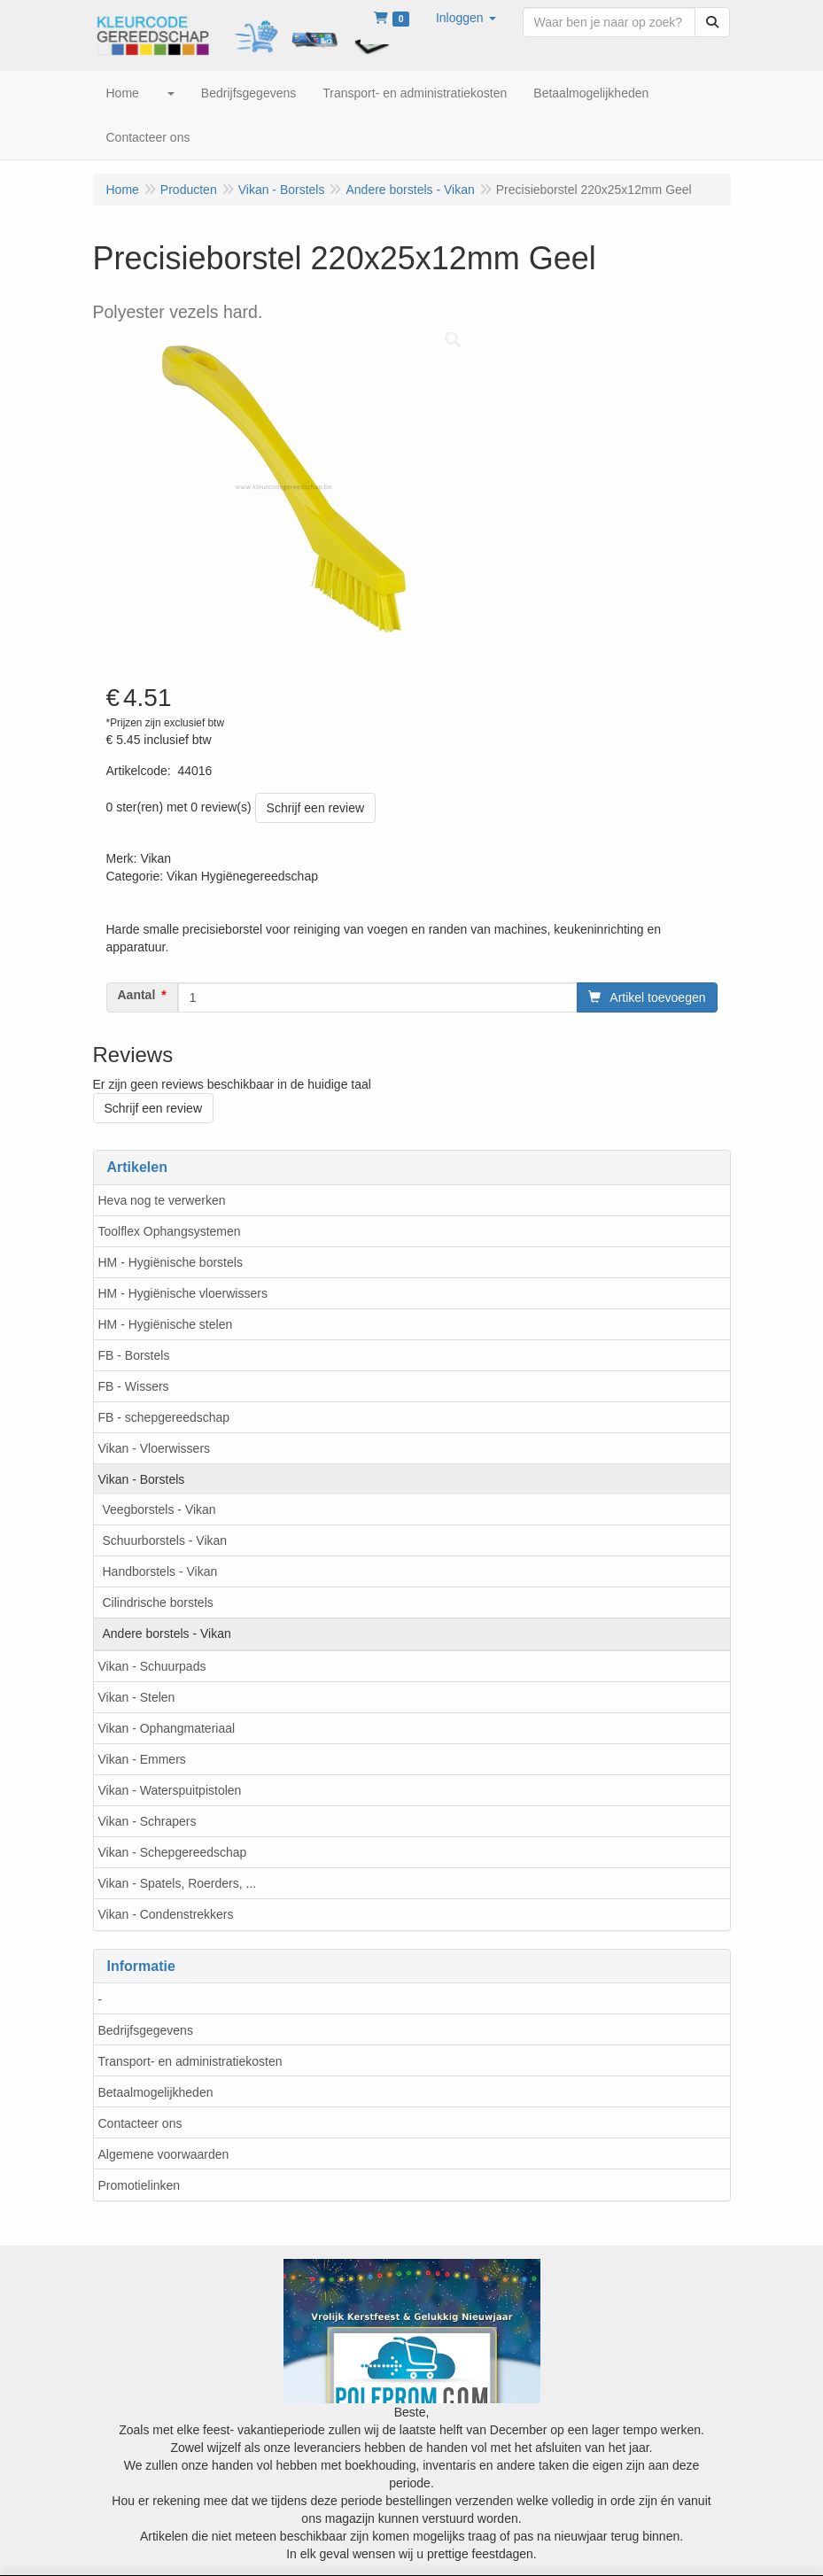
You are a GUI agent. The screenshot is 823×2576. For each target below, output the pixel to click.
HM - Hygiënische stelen (165, 1324)
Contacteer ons (140, 2123)
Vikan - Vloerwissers (154, 1448)
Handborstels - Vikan (160, 1571)
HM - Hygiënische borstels (170, 1262)
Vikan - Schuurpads (152, 1666)
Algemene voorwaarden (163, 2154)
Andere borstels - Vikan (167, 1633)
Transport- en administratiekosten (190, 2061)
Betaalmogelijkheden (156, 2092)
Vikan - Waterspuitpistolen (170, 1790)
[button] (466, 17)
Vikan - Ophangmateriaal (167, 1728)
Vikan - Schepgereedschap (172, 1852)
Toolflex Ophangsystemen (169, 1231)
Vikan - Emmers (142, 1759)
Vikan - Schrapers (147, 1821)
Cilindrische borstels (158, 1602)
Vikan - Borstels (141, 1479)
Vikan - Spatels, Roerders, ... (177, 1883)
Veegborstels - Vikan (159, 1509)
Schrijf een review (316, 808)
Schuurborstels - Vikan (165, 1540)
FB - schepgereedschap (164, 1417)
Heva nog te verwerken (162, 1200)
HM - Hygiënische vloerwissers (183, 1293)
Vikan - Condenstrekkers (166, 1914)
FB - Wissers (133, 1386)
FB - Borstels (134, 1355)
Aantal (137, 995)
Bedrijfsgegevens (145, 2030)
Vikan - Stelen (136, 1697)
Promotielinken (139, 2185)
